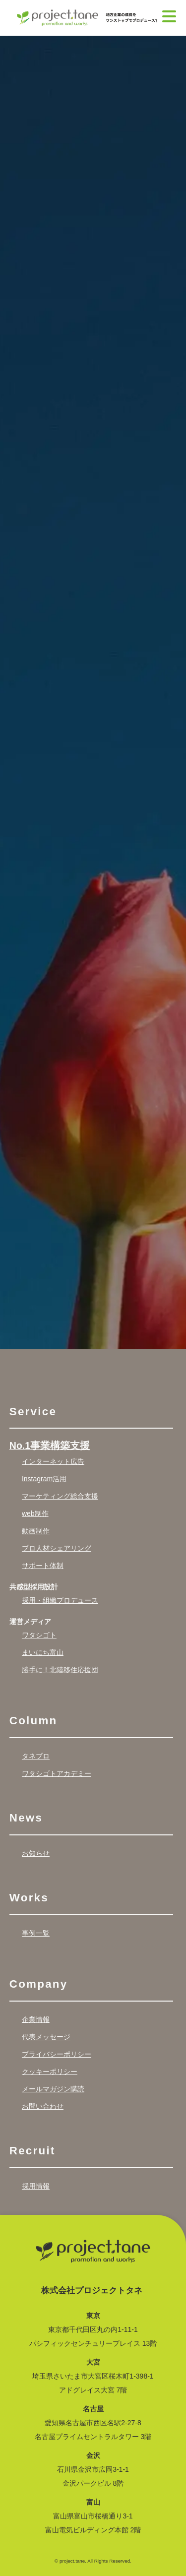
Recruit (32, 2150)
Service (33, 1411)
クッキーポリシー (49, 2071)
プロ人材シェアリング (56, 1548)
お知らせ (36, 1853)
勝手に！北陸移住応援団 (60, 1670)
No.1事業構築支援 (49, 1446)
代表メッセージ (46, 2037)
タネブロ (36, 1756)
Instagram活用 (44, 1479)
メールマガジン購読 (53, 2089)
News (26, 1818)
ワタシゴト (39, 1635)
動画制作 (36, 1531)
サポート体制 (42, 1566)
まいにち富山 (42, 1652)
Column (33, 1720)
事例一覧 (36, 1933)
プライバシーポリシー (56, 2054)
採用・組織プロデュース (60, 1600)
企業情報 (36, 2019)
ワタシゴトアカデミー (56, 1773)
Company (38, 1984)
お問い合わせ (42, 2106)
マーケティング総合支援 (60, 1496)
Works (29, 1897)
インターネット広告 (53, 1461)
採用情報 (36, 2186)
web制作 (35, 1513)
